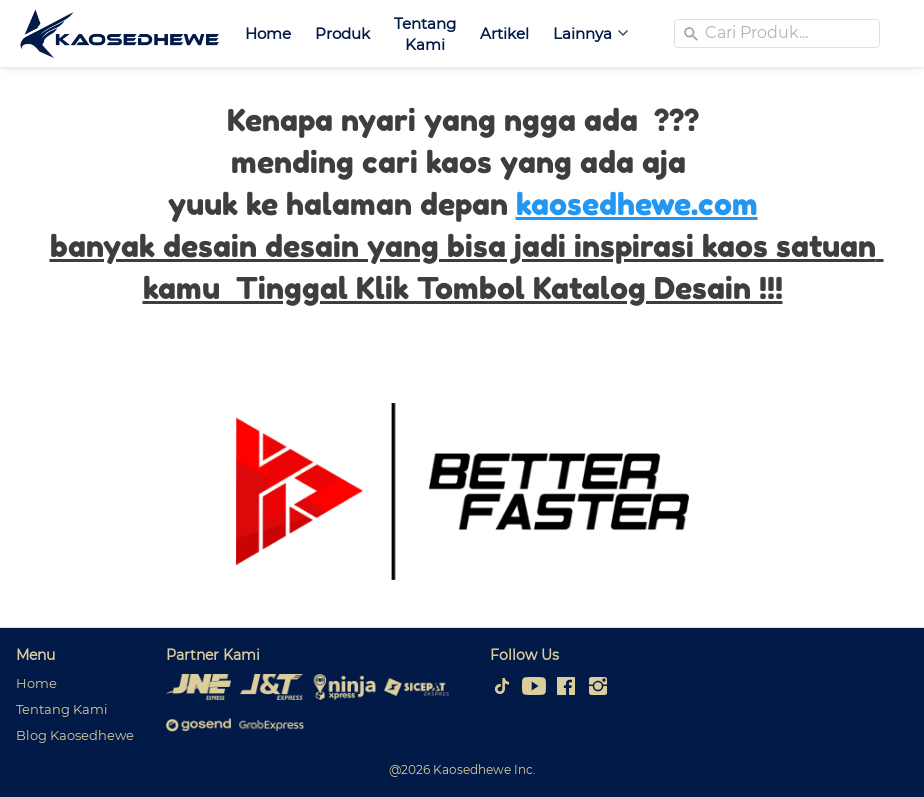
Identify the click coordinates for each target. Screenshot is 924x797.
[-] (502, 687)
